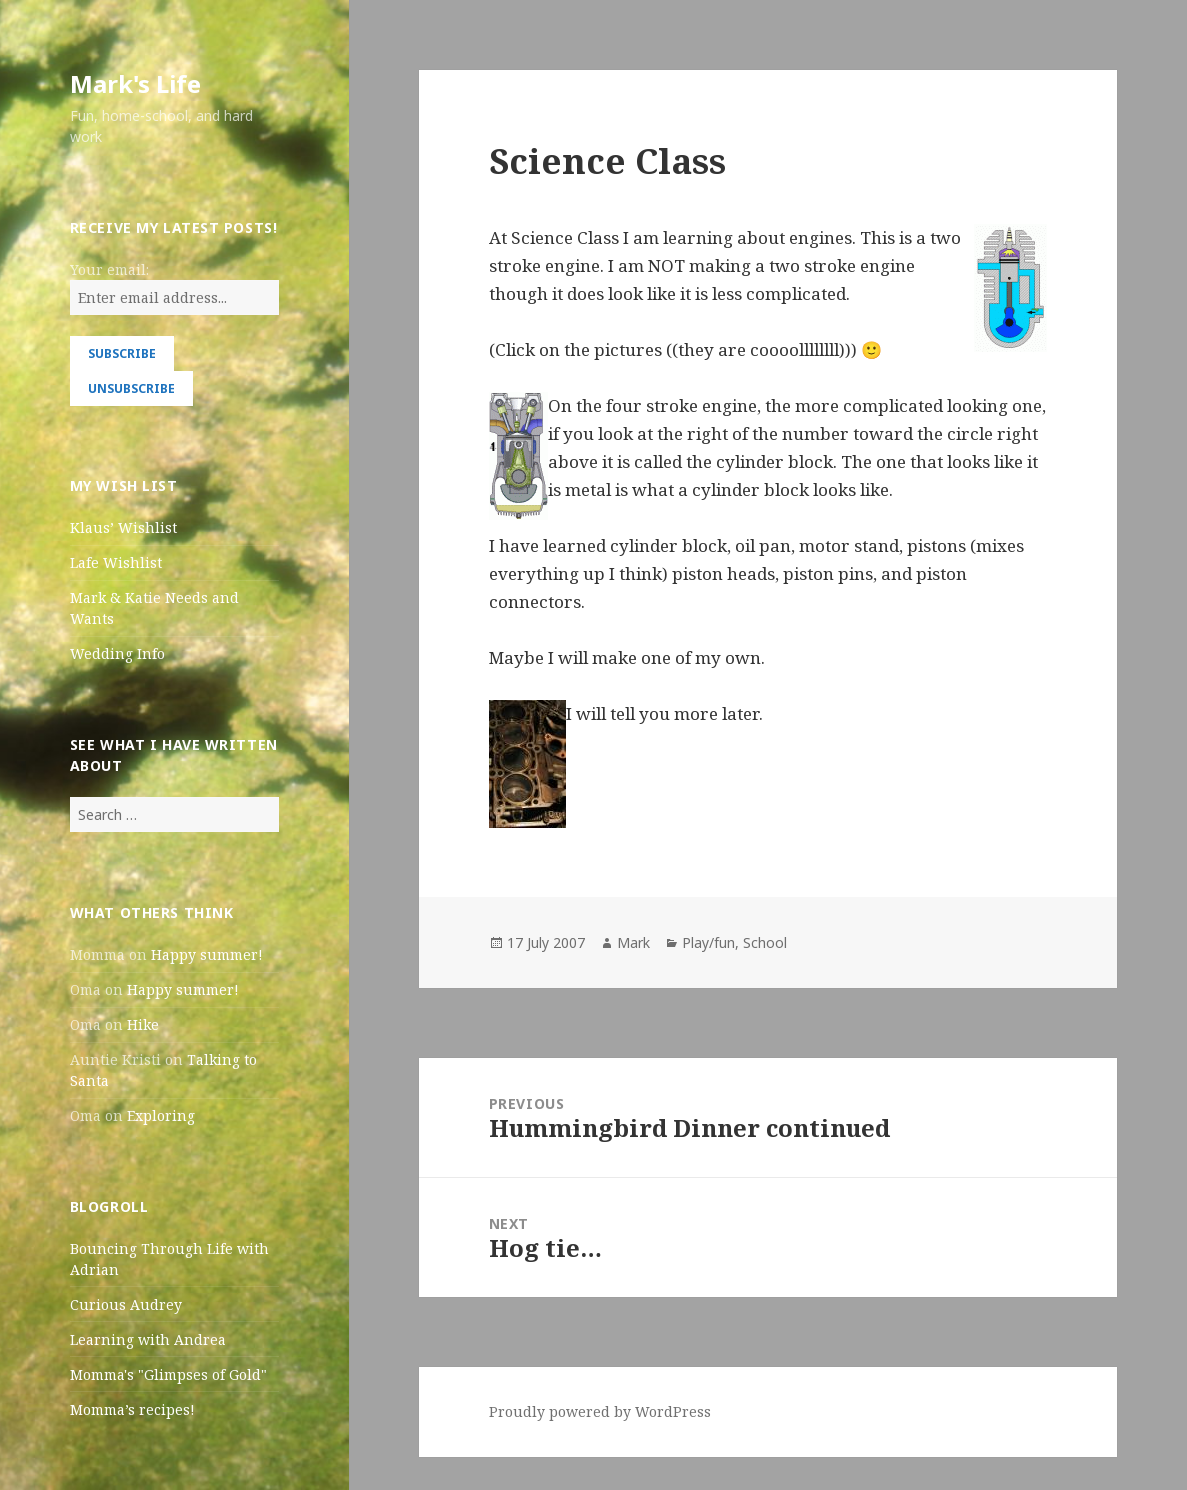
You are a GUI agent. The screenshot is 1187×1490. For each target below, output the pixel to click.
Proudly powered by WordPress (600, 1411)
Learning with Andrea (148, 1339)
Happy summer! (207, 954)
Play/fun (708, 942)
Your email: (109, 269)
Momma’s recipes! (132, 1409)
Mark (633, 942)
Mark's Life (135, 83)
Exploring (161, 1115)
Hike (143, 1024)
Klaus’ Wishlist (123, 527)
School (765, 942)
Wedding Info (117, 653)
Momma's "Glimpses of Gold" (168, 1374)
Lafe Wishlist (116, 562)
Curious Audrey (126, 1304)
